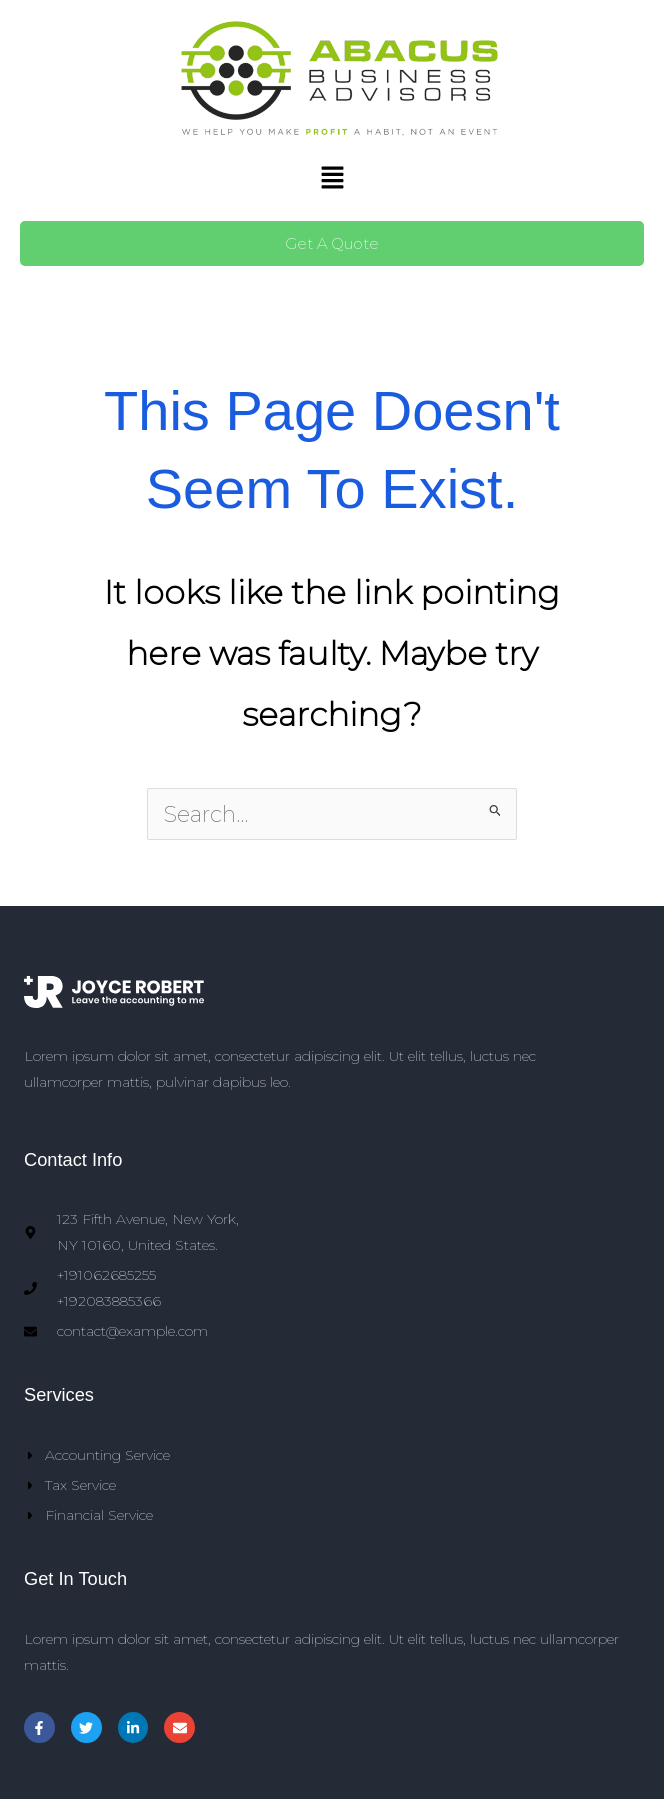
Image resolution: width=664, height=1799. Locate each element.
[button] (332, 179)
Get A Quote (332, 243)
